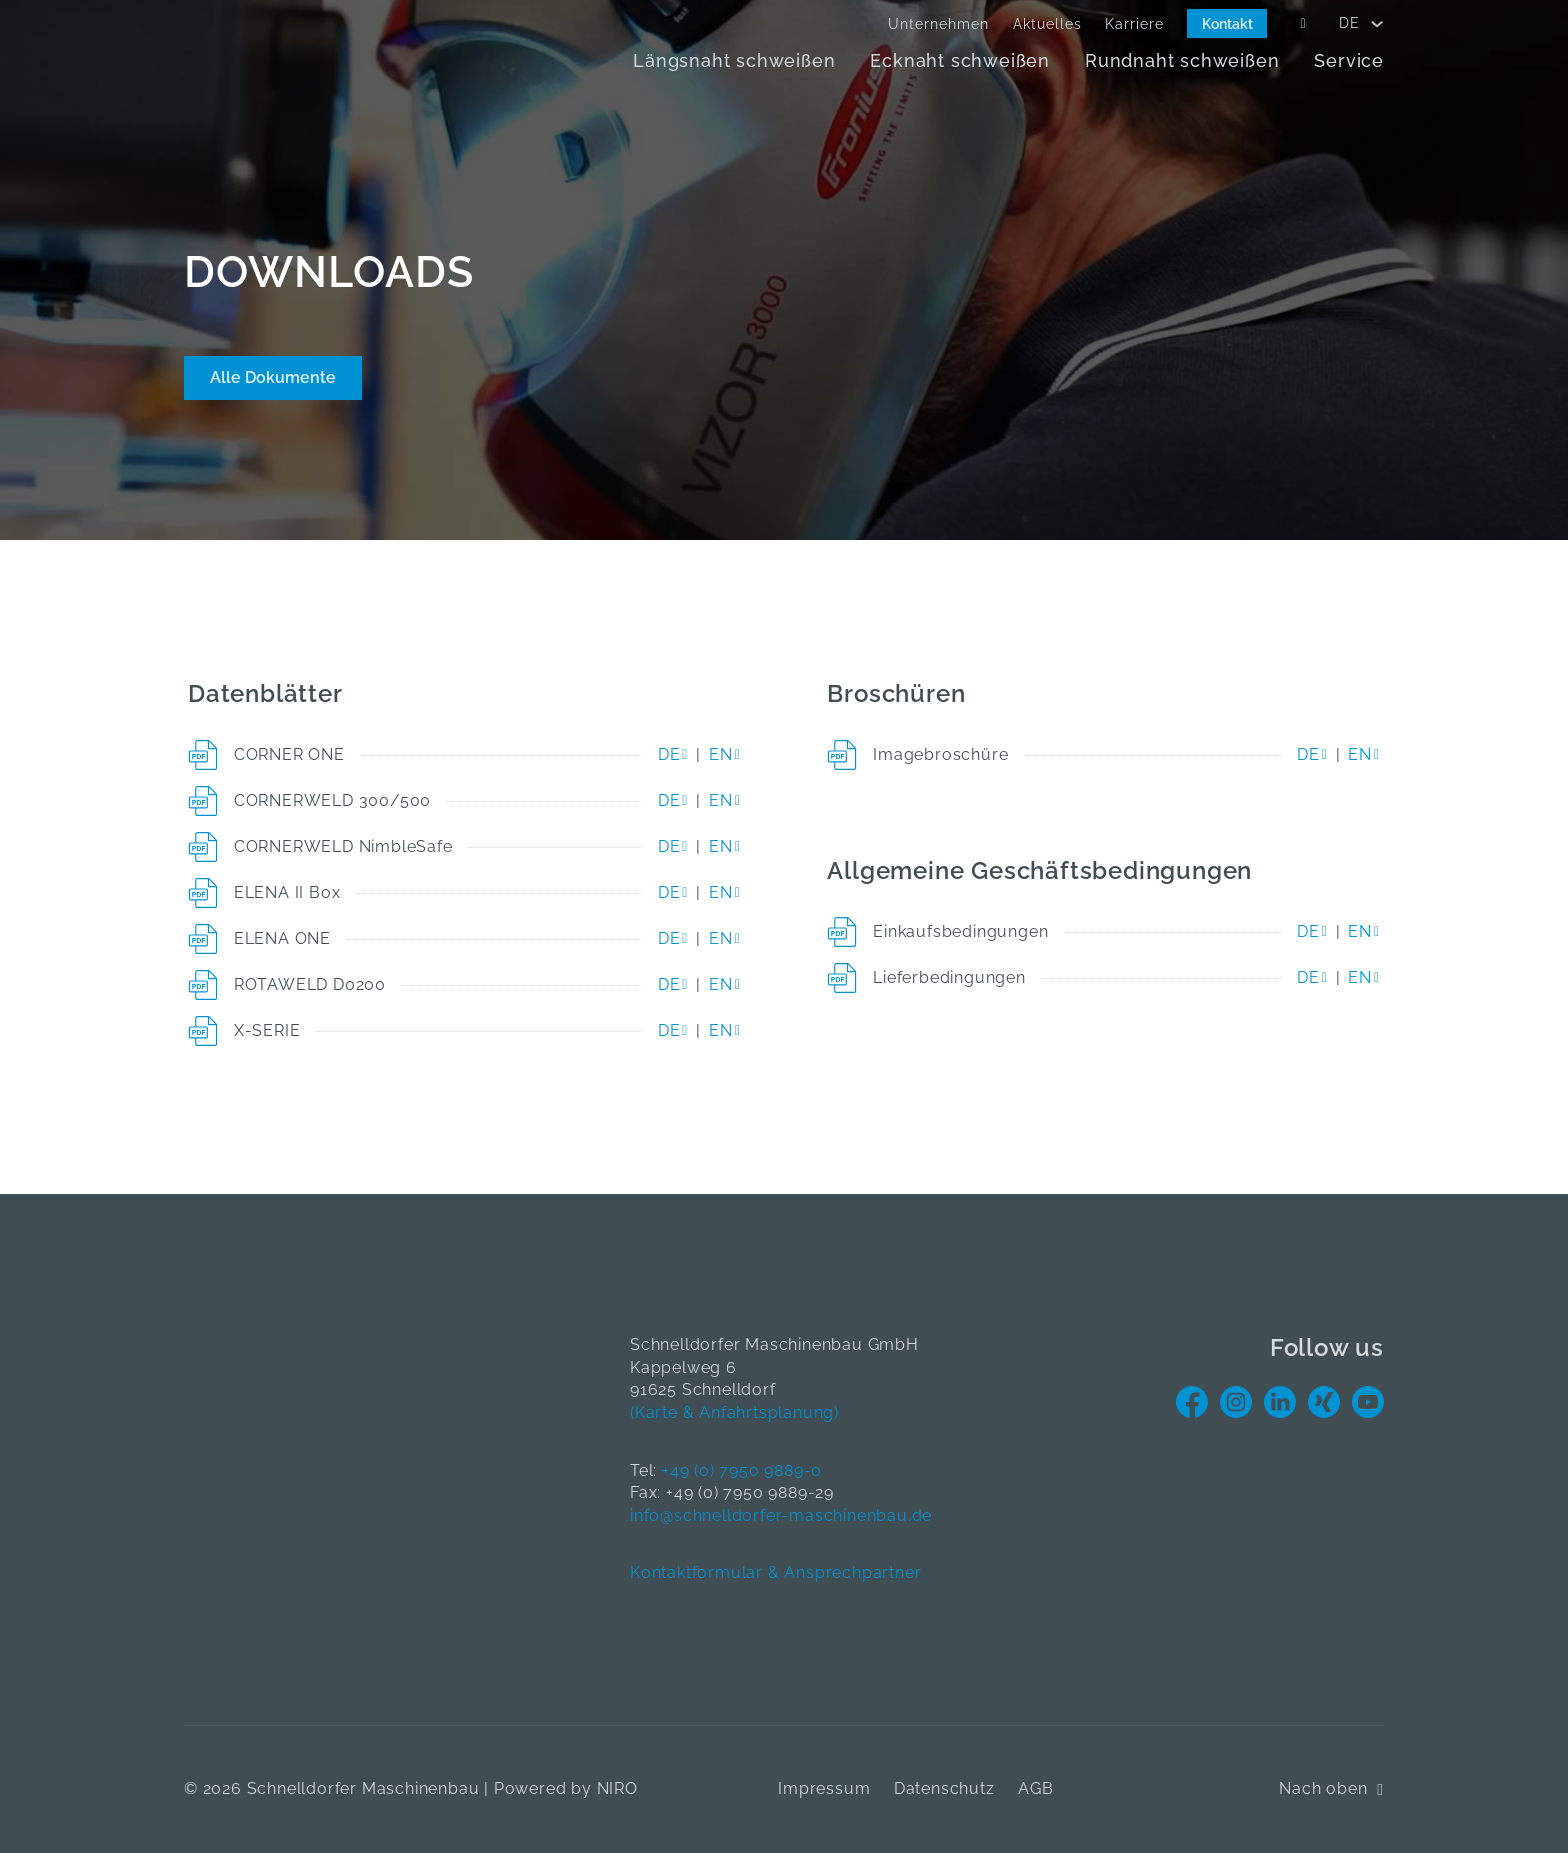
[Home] (294, 51)
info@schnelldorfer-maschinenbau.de (781, 1515)
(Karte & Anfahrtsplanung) (734, 1412)
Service (1349, 60)
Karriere (1134, 24)
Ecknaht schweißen (960, 60)
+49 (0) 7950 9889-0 (742, 1470)
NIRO (617, 1788)
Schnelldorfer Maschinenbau (363, 1788)
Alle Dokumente (273, 377)
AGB (1035, 1788)
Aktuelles (1047, 24)
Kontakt (1227, 24)
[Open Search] (1303, 24)
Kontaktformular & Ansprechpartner (775, 1572)
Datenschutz (944, 1788)
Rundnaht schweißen (1182, 60)
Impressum (824, 1788)
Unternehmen (938, 24)
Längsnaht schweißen (734, 60)
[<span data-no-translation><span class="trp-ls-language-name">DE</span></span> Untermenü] (1377, 24)
